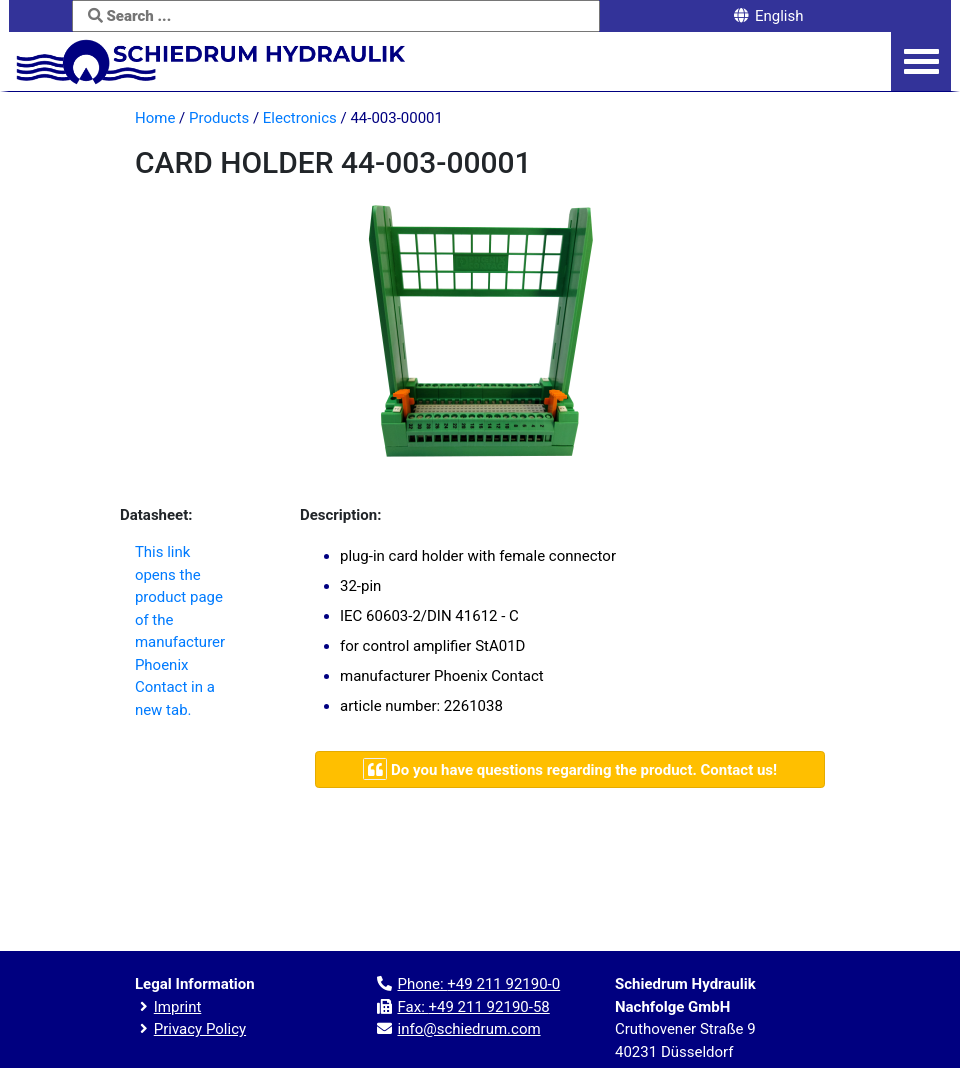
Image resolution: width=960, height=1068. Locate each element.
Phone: (478, 984)
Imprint (178, 1007)
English (767, 16)
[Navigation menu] (921, 62)
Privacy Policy (200, 1029)
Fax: (473, 1007)
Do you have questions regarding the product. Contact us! (570, 769)
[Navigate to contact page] (570, 769)
